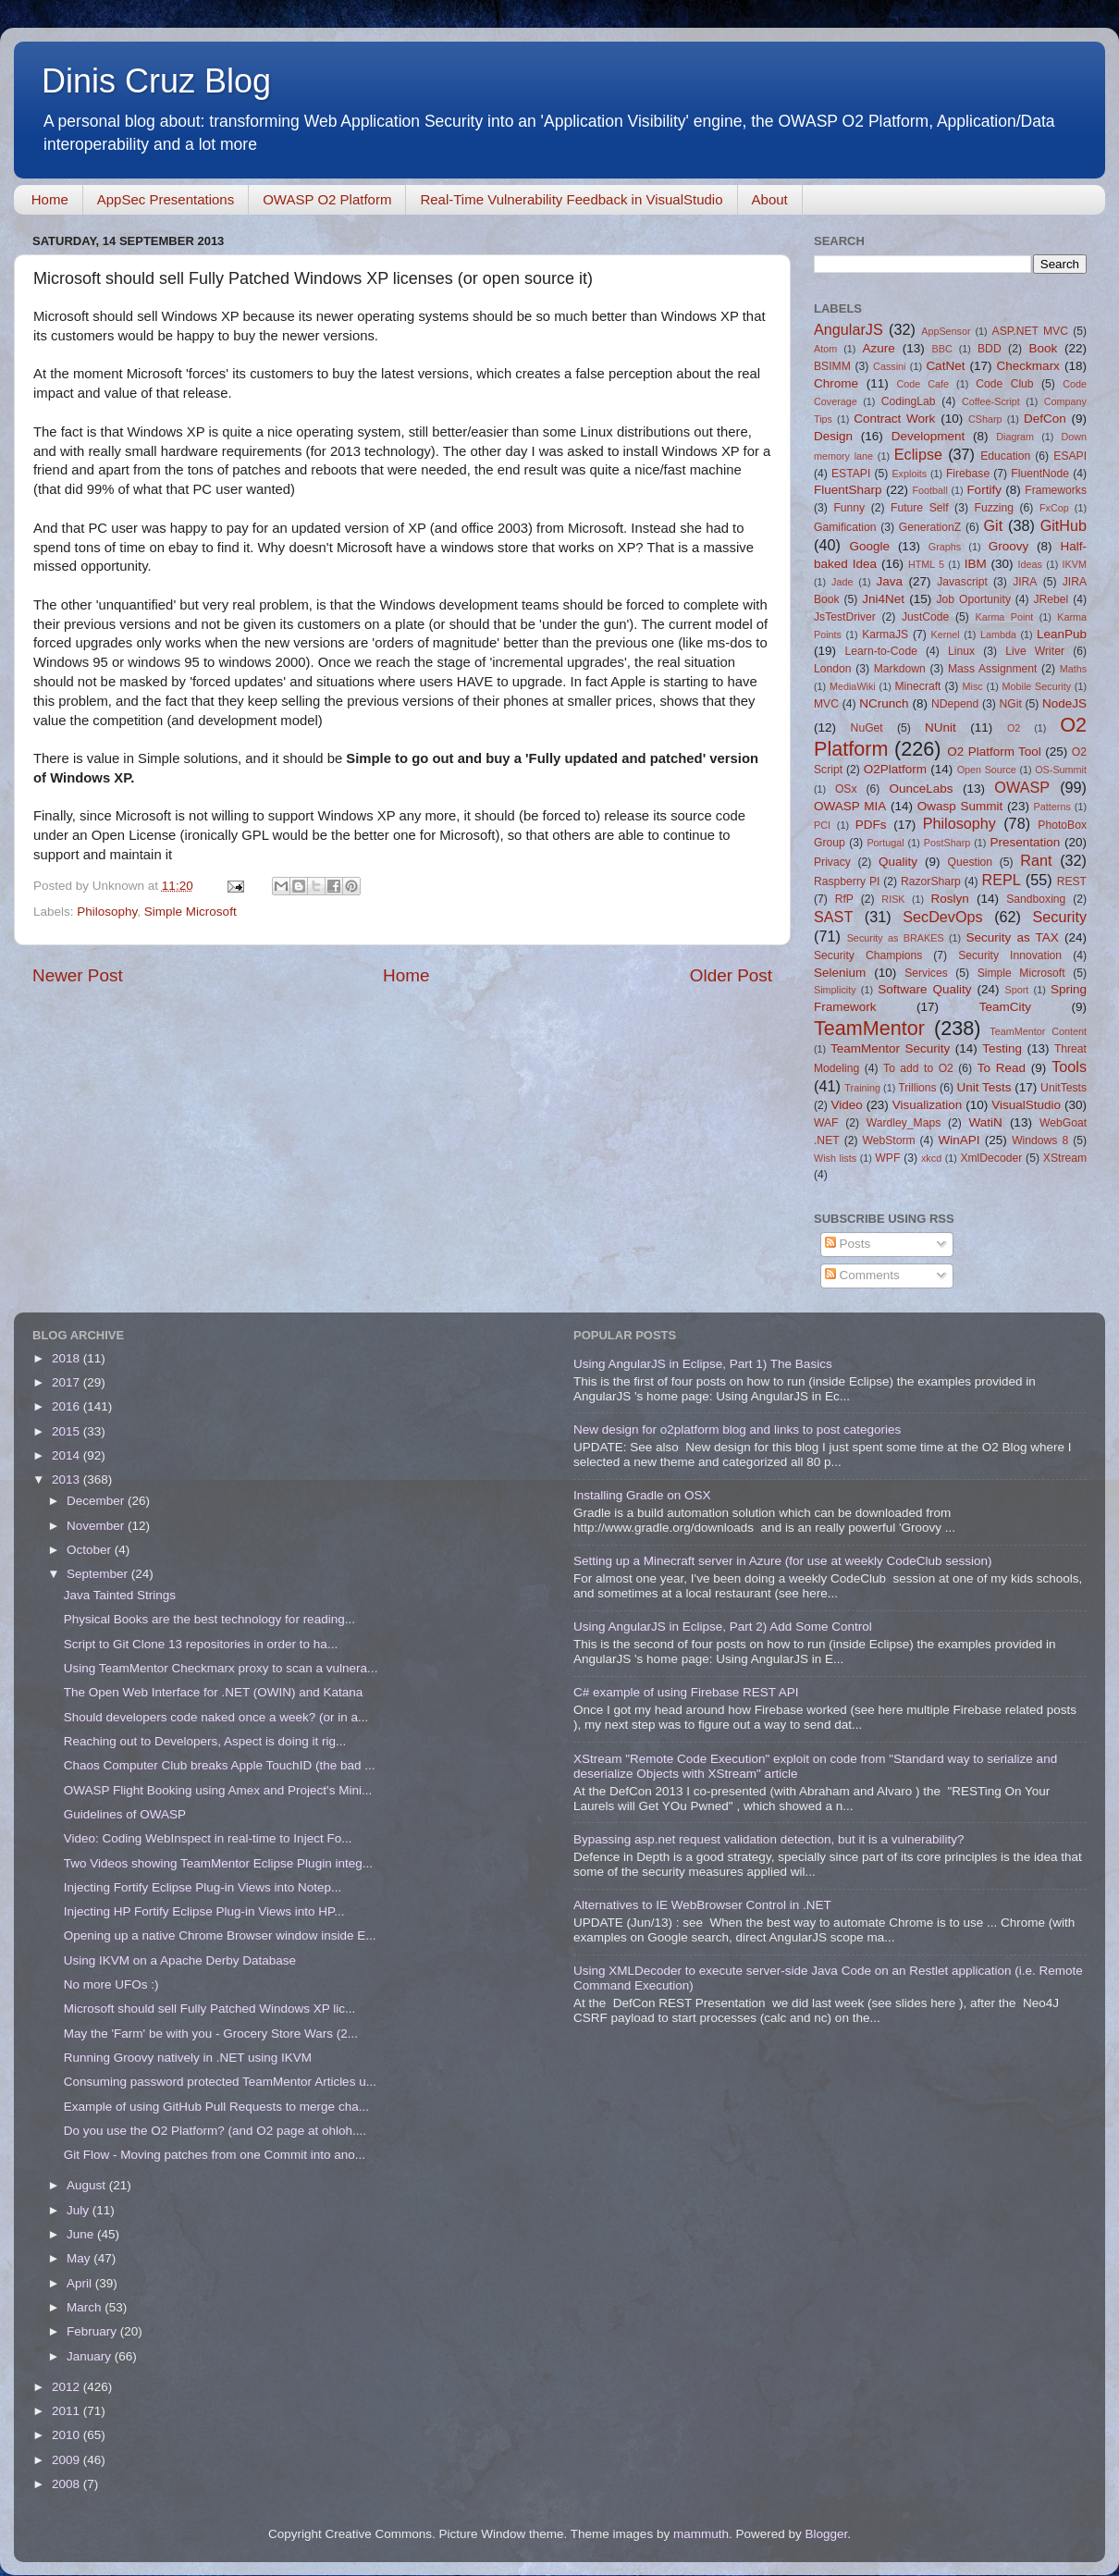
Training (862, 1087)
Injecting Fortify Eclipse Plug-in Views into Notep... (203, 1887)
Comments (862, 1275)
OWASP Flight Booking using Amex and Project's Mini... (218, 1790)
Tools (1069, 1066)
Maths (1073, 668)
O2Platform (895, 769)
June (82, 2234)
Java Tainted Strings (120, 1595)
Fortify (984, 490)
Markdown (900, 668)
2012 (67, 2387)
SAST (833, 916)
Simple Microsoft (190, 911)
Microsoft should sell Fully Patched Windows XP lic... (210, 2008)
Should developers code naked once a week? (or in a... (216, 1717)
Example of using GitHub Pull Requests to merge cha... (216, 2107)
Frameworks (1056, 490)
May (80, 2258)
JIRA (1025, 581)
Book (1042, 348)
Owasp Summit (959, 806)
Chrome (836, 383)
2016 (67, 1406)
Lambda (998, 634)
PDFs (871, 825)
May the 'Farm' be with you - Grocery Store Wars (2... (211, 2033)
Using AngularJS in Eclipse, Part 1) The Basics (702, 1364)
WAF (826, 1122)
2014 (67, 1455)
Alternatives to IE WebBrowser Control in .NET (702, 1905)
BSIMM (832, 366)
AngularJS (848, 329)
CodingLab (908, 401)
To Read (1002, 1068)
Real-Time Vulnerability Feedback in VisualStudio (571, 199)
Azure (879, 348)
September (99, 1574)
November (97, 1526)
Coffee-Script (991, 401)
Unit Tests (983, 1087)
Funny (849, 507)
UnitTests (1063, 1087)
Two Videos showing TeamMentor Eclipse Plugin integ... (218, 1863)
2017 (67, 1382)
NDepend (954, 703)
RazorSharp (931, 881)
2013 (67, 1479)
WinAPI (958, 1140)
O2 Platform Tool (994, 751)
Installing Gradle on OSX (642, 1495)
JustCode (925, 616)
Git (992, 525)
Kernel (945, 634)
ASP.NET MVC (1030, 331)
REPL (1000, 879)
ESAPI (1070, 456)
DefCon (1045, 418)
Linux (961, 651)
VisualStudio (1026, 1105)
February (93, 2331)
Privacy (832, 862)
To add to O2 (918, 1068)
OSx (846, 789)
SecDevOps (942, 916)
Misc (973, 686)
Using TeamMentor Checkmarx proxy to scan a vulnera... (221, 1668)
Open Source (986, 769)
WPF (887, 1158)
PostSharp (947, 842)
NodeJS (1064, 703)
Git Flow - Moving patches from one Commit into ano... (214, 2155)
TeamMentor (869, 1028)
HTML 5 (926, 564)
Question (970, 862)
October (91, 1550)
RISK (892, 899)
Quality (898, 862)
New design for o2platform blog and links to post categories (737, 1429)
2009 (67, 2460)
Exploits (909, 473)
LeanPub (1062, 634)
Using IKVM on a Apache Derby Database (180, 1960)
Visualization (927, 1105)
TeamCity (1005, 1007)
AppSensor (945, 331)
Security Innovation (1010, 955)
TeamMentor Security (890, 1048)
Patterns (1052, 806)
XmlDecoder (991, 1158)
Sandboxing (1035, 899)
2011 (67, 2411)
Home (49, 199)
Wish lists (835, 1158)
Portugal (885, 842)
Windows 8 (1040, 1140)
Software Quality (924, 989)
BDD (990, 348)
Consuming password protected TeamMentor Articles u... (220, 2082)
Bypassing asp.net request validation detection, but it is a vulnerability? (769, 1839)
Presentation (1025, 842)
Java (889, 581)
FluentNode (1040, 473)
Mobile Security (1037, 686)
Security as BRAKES (895, 937)
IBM (976, 564)
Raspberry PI (846, 881)
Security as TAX (1012, 937)
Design (833, 436)
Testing (1002, 1048)
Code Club (1004, 383)
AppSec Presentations (165, 199)
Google (869, 546)
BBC (941, 348)
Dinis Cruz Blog (156, 81)
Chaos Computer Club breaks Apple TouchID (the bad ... (219, 1765)
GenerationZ (930, 527)
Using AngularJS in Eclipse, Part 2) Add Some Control (722, 1626)
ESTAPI (850, 473)
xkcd (931, 1158)
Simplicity (835, 989)
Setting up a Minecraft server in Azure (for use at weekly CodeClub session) (782, 1561)
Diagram (1015, 436)
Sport (1017, 989)
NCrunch (883, 703)
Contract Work (894, 418)
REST (1072, 881)
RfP (844, 899)
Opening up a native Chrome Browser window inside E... (220, 1935)
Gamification (845, 527)
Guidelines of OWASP (125, 1814)
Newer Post (77, 975)
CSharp (985, 419)
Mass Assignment (992, 668)
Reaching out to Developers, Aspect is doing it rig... (205, 1741)
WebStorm (888, 1140)
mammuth (701, 2534)
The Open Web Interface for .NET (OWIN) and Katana (213, 1692)
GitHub (1063, 525)
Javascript (962, 581)
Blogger (826, 2534)
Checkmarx (1028, 366)
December (97, 1501)
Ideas (1030, 564)
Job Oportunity (974, 599)
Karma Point (1005, 616)
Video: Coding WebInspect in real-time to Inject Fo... (208, 1838)
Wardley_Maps (904, 1122)
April (81, 2283)
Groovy (1009, 546)
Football (929, 490)
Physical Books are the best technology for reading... (209, 1619)
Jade (842, 581)
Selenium (840, 973)
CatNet (945, 366)
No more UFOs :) (111, 1984)
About (770, 199)
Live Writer (1034, 651)
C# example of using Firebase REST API (686, 1692)
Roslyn (950, 899)
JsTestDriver (845, 616)
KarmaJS (885, 634)
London (833, 668)
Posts (848, 1244)
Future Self (920, 507)
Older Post (731, 975)
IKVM (1075, 564)
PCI (822, 825)
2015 (67, 1431)
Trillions (917, 1087)
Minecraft (918, 686)
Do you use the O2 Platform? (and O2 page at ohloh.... (215, 2131)
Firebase (968, 473)
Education (1005, 456)
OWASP (1022, 787)
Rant (1035, 860)
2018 (67, 1358)
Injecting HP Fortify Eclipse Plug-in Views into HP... (204, 1911)
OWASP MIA (850, 806)
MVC (826, 703)
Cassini (889, 366)
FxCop (1054, 507)
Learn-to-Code (881, 651)
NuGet (867, 727)
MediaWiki (853, 686)
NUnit (940, 727)
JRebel (1051, 599)
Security (1060, 916)
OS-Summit (1061, 769)
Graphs (944, 546)
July (79, 2210)
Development (928, 436)
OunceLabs (921, 788)
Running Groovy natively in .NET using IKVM (188, 2057)
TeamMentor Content (1038, 1031)
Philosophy (107, 911)
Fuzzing (994, 507)
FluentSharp (848, 490)
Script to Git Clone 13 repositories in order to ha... (201, 1644)
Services (926, 973)
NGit (1011, 703)
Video (846, 1105)
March (86, 2307)
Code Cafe (923, 383)
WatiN (985, 1122)
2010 (67, 2435)
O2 (1013, 727)
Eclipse (918, 454)
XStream (1065, 1158)
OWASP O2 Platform (327, 199)
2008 (67, 2484)
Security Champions (868, 955)
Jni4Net (883, 599)
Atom (825, 348)
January (91, 2356)
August (88, 2185)
